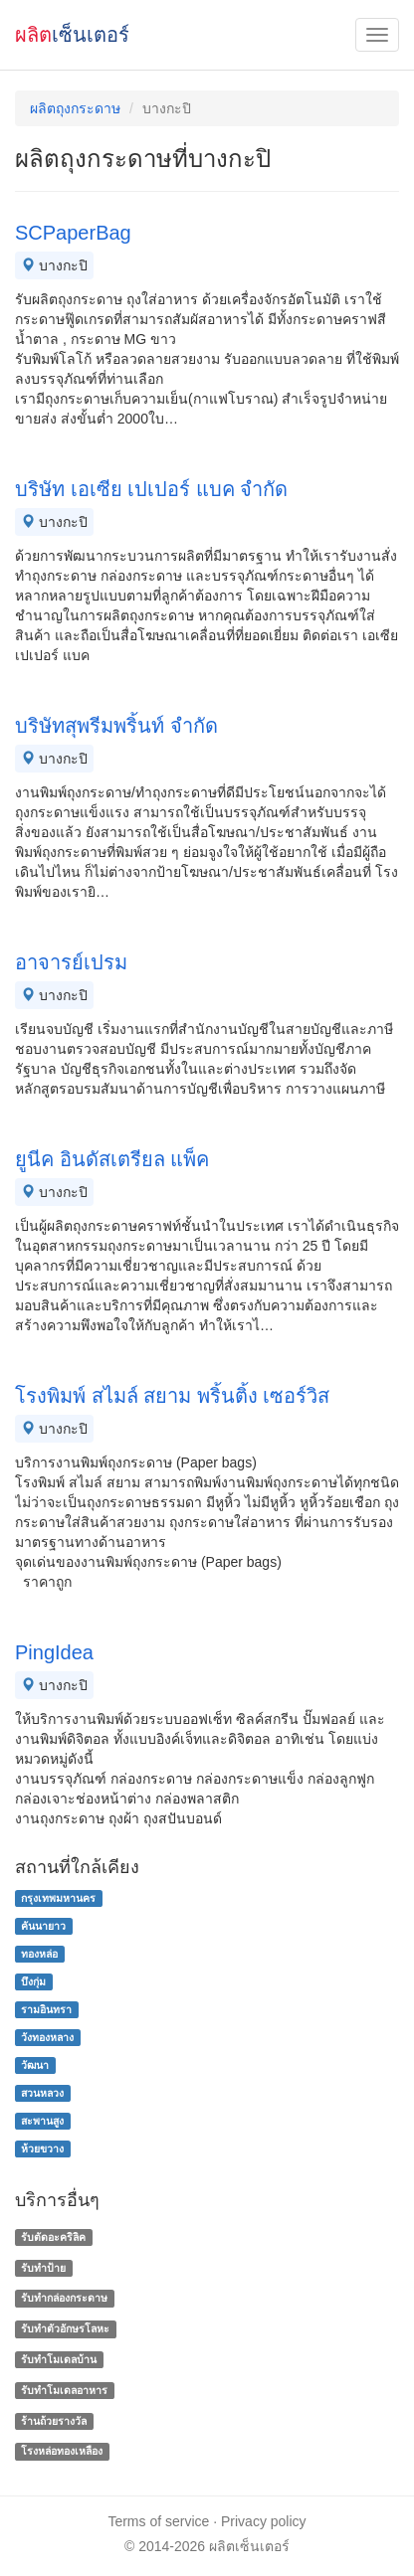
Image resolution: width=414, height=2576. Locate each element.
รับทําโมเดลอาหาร (64, 2390)
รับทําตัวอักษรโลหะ (65, 2328)
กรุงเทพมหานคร (58, 1898)
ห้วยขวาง (42, 2148)
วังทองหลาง (47, 2037)
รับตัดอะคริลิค (53, 2237)
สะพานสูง (42, 2121)
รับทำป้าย (43, 2268)
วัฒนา (35, 2065)
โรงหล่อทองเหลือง (62, 2452)
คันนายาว (43, 1926)
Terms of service (158, 2521)
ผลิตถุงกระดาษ (75, 108)
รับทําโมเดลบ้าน (59, 2359)
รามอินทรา (46, 2009)
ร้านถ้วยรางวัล (54, 2421)
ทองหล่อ (39, 1954)
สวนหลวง (42, 2093)
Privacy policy (264, 2521)
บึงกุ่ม (33, 1981)
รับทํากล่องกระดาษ (64, 2299)
